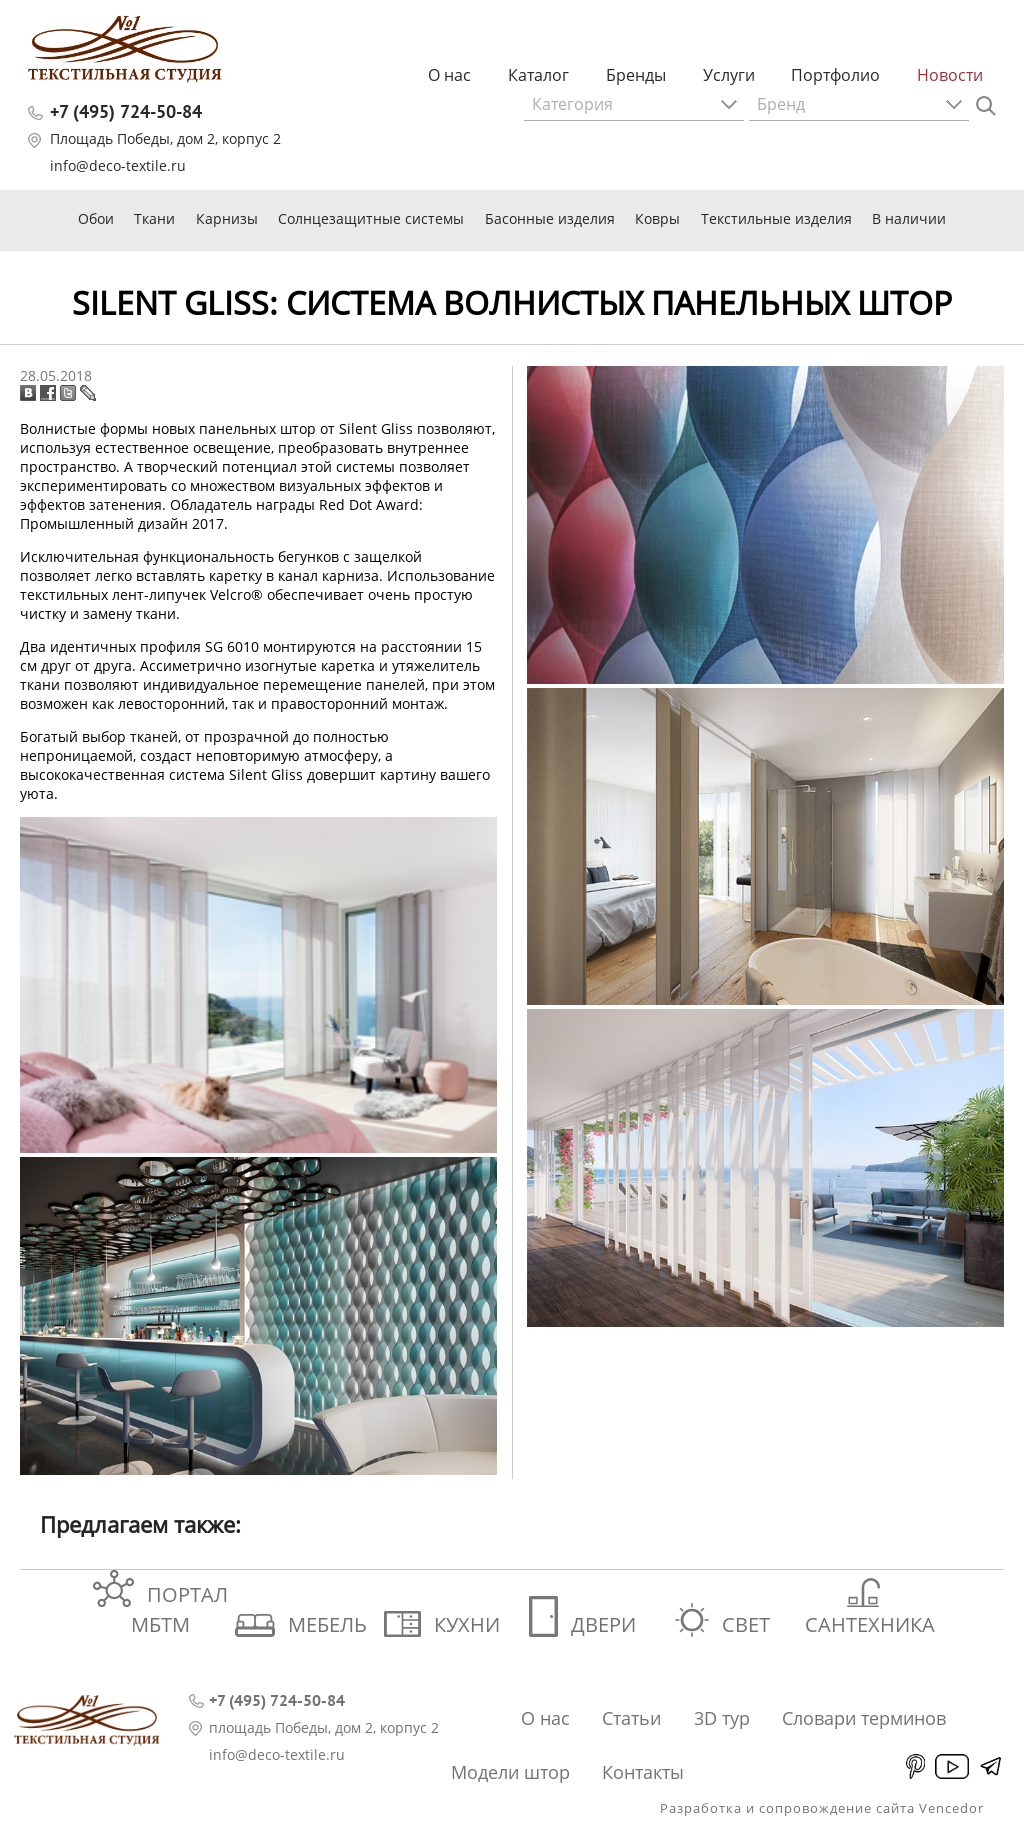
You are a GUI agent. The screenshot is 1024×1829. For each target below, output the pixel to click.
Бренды (636, 75)
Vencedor (951, 1808)
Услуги (729, 75)
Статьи (631, 1718)
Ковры (657, 218)
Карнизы (227, 218)
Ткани (154, 218)
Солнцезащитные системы (371, 218)
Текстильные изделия (776, 218)
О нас (449, 75)
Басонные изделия (550, 218)
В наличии (909, 218)
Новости (950, 75)
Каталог (538, 75)
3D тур (722, 1718)
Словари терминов (864, 1718)
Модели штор (510, 1772)
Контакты (643, 1772)
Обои (96, 218)
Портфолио (835, 75)
